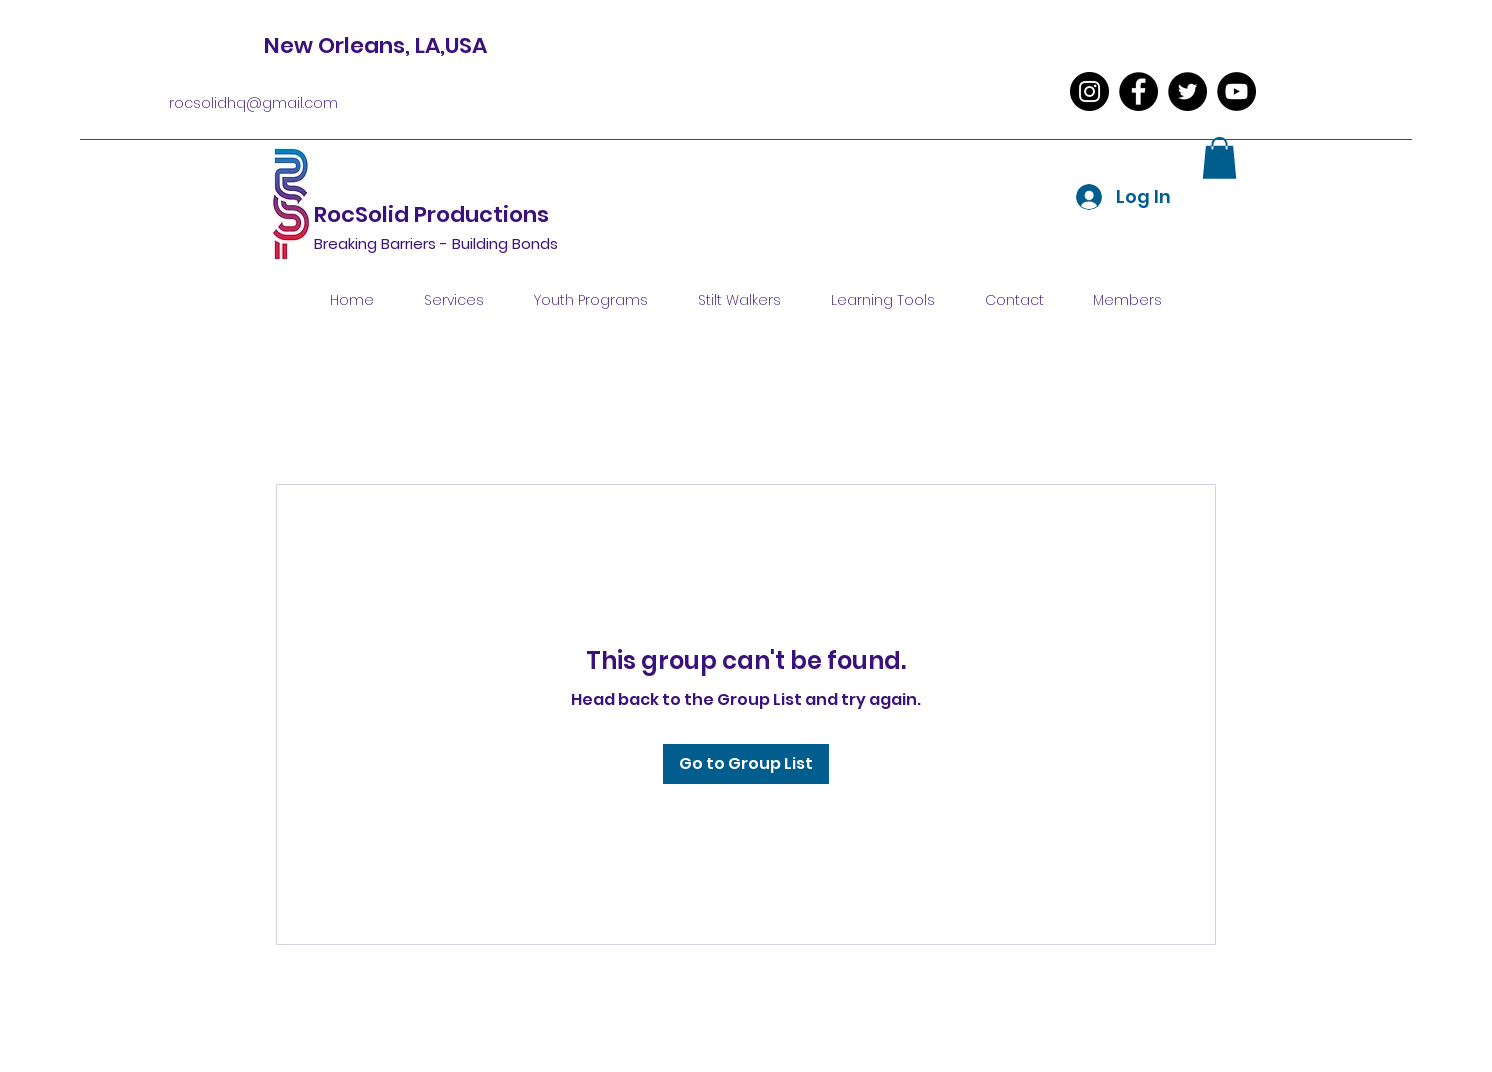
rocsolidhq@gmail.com (253, 103)
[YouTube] (1236, 91)
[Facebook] (1138, 91)
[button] (1219, 158)
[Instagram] (1089, 91)
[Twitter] (1187, 91)
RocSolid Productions (434, 214)
